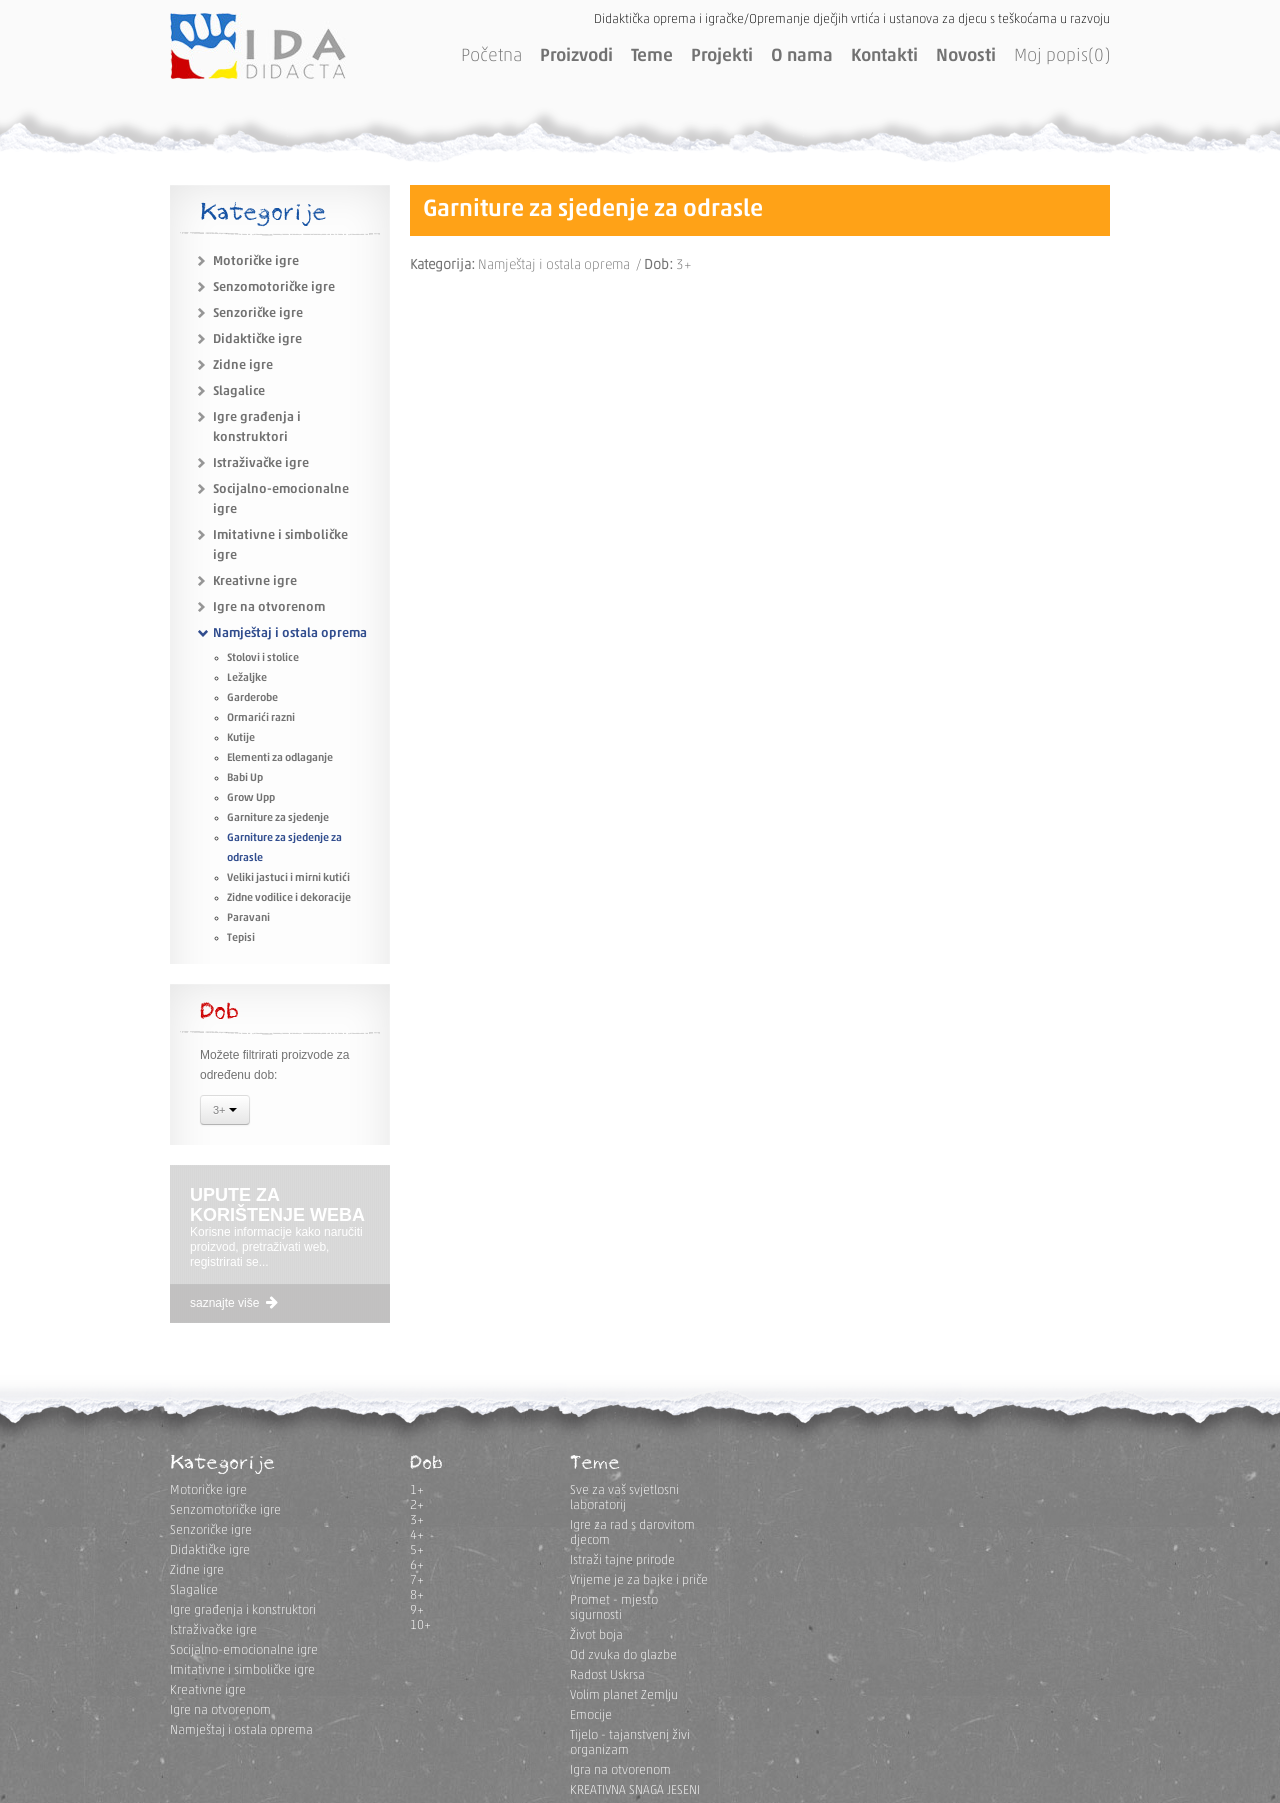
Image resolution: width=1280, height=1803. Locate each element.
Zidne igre (243, 365)
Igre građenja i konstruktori (243, 1610)
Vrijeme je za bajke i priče (639, 1580)
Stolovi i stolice (263, 658)
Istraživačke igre (261, 463)
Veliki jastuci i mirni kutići (288, 878)
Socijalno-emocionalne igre (244, 1650)
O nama (802, 56)
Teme (652, 56)
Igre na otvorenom (269, 607)
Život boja (596, 1635)
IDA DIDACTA (258, 46)
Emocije (591, 1715)
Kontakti (884, 56)
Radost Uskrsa (607, 1675)
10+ (420, 1625)
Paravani (248, 918)
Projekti (722, 56)
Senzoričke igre (258, 313)
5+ (417, 1550)
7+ (417, 1580)
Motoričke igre (256, 261)
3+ (225, 1112)
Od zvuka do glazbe (623, 1655)
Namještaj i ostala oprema (290, 633)
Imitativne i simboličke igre (242, 1670)
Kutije (241, 738)
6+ (417, 1565)
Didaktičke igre (257, 339)
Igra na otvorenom (620, 1770)
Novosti (966, 56)
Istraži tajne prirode (622, 1560)
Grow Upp (251, 798)
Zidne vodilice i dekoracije (289, 898)
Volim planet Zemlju (624, 1695)
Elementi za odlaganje (280, 758)
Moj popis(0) (1062, 56)
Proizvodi (576, 56)
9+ (417, 1610)
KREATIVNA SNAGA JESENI (635, 1790)
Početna (491, 56)
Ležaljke (247, 678)
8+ (417, 1595)
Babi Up (245, 778)
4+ (417, 1535)
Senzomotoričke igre (274, 287)
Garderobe (252, 698)
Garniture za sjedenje (278, 818)
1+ (417, 1490)
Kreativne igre (255, 581)
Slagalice (239, 391)
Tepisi (241, 938)
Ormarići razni (261, 718)
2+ (417, 1505)
